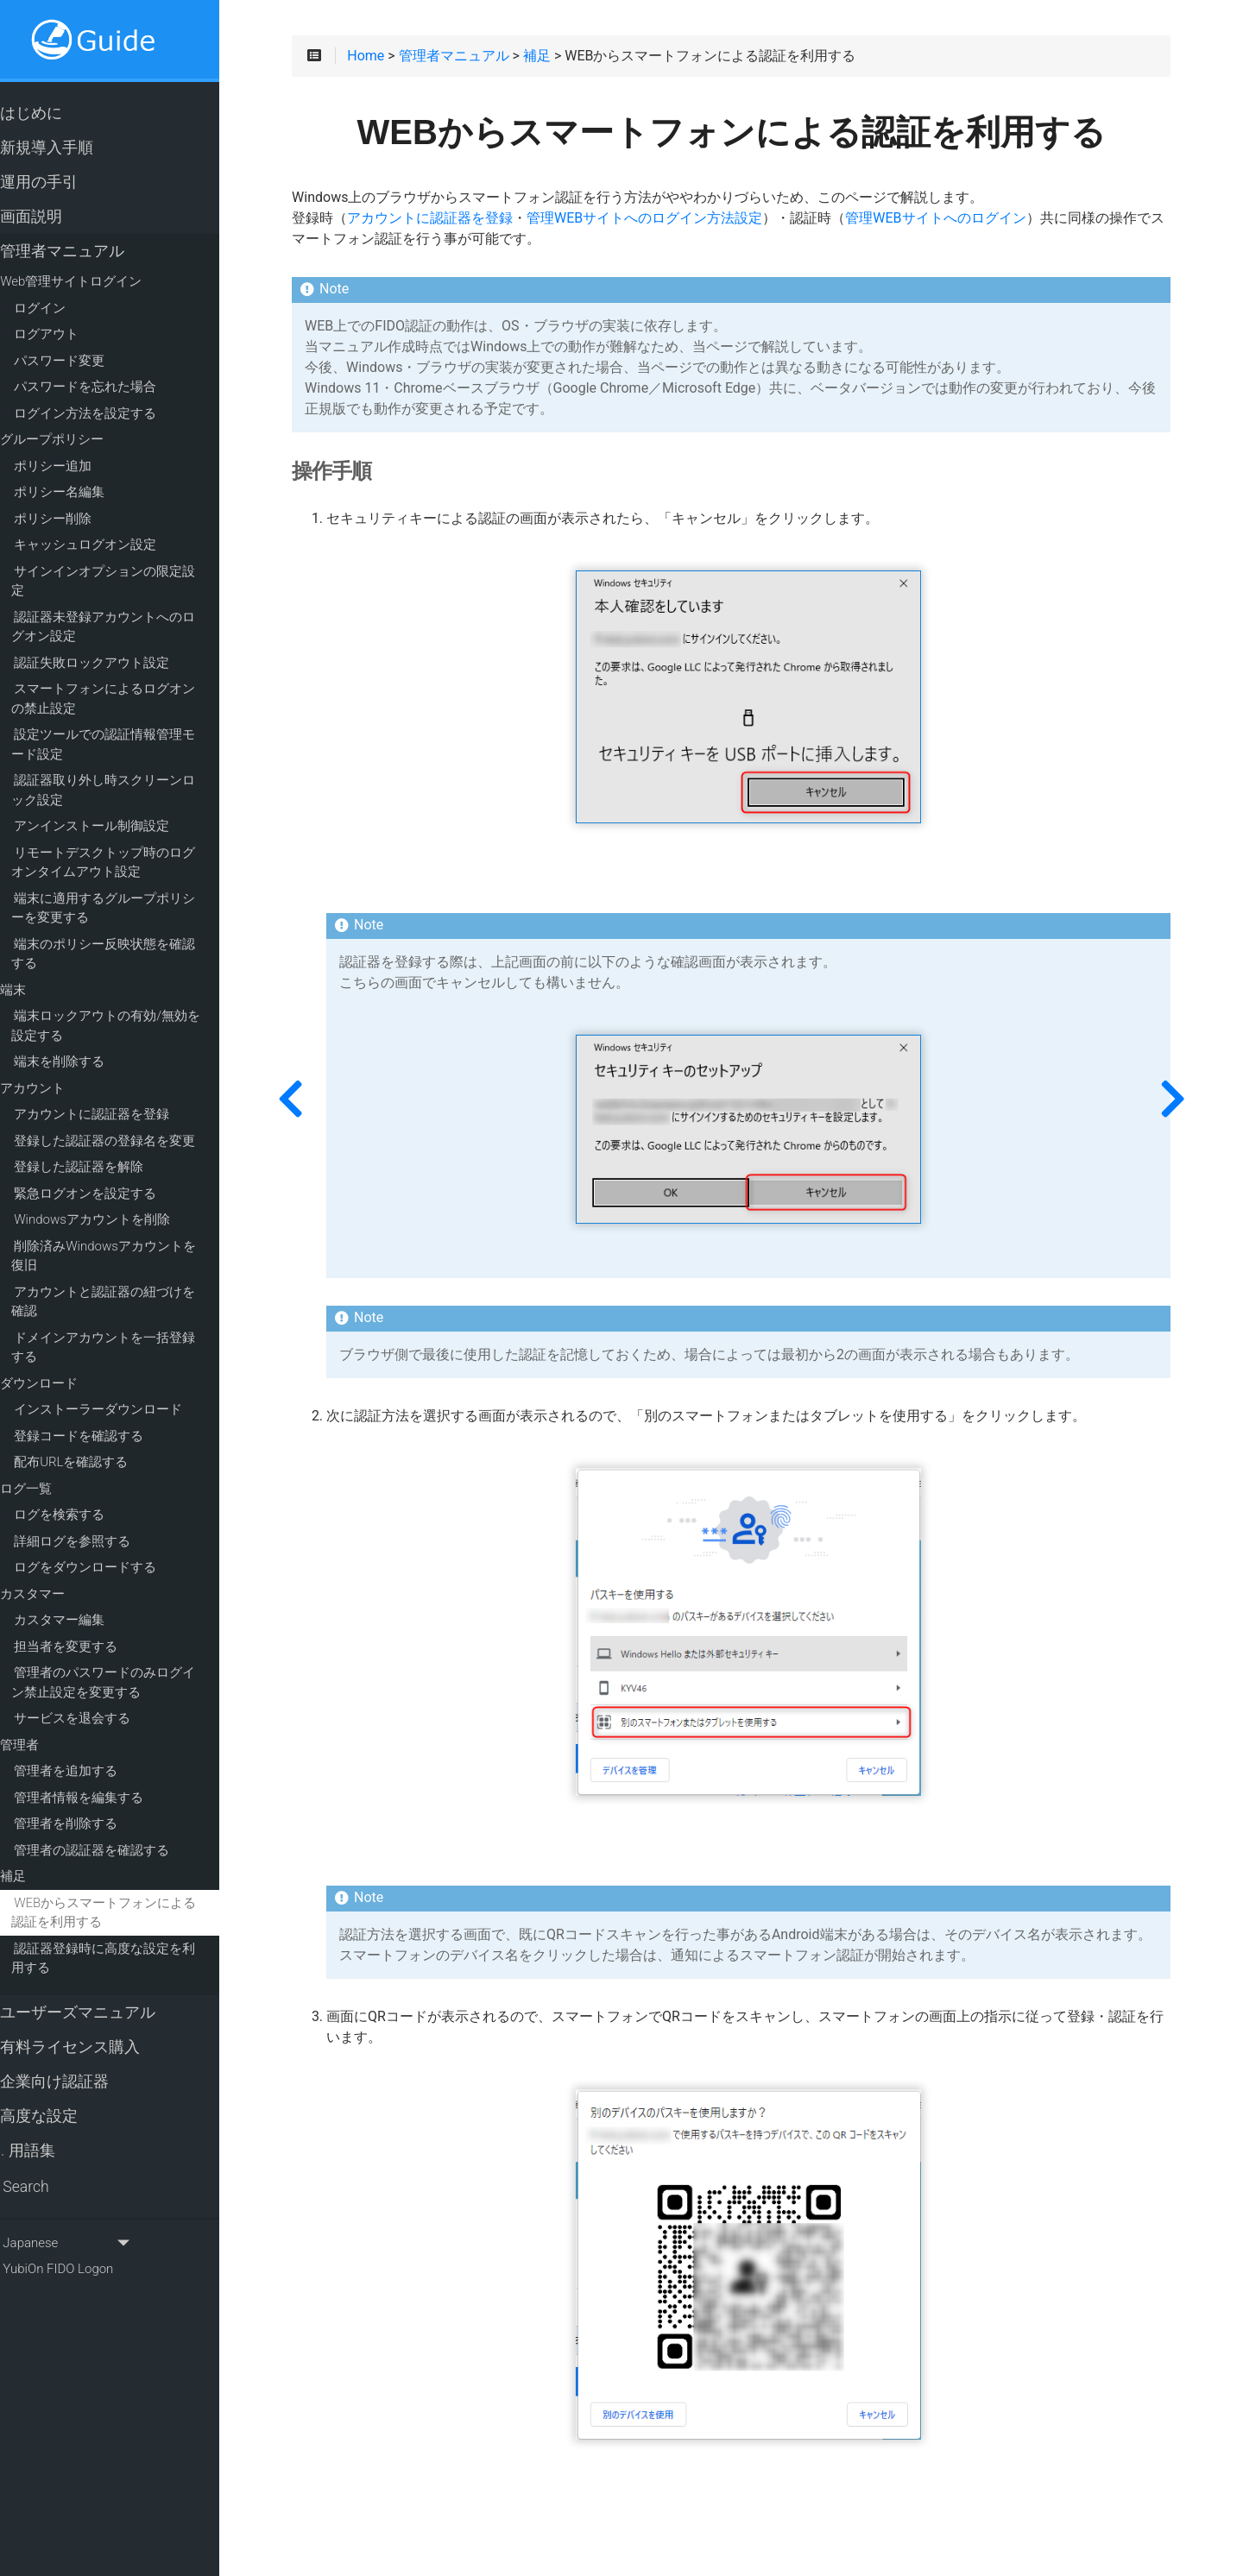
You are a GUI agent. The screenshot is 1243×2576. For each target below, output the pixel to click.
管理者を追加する (96, 1752)
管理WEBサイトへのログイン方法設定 (694, 224)
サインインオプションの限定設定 (141, 572)
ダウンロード (69, 1364)
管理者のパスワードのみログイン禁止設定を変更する (139, 1664)
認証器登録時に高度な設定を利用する (139, 1939)
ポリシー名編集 (89, 493)
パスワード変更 (89, 361)
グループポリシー (82, 440)
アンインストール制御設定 (121, 808)
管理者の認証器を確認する (121, 1831)
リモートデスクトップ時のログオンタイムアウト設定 (139, 843)
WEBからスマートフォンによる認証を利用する (140, 1894)
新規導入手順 (68, 148)
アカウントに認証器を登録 (121, 1096)
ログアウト (76, 335)
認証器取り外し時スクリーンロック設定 (139, 772)
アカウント (62, 1069)
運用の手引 (61, 183)
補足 (43, 1858)
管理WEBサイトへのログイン (985, 224)
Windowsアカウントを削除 (122, 1201)
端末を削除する (89, 1043)
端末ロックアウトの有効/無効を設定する (142, 1007)
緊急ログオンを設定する (115, 1174)
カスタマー (62, 1575)
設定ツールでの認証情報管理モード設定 (139, 726)
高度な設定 (61, 2097)
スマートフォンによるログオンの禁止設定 (139, 680)
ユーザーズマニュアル (100, 1993)
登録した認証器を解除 (109, 1148)
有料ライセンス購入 (92, 2028)
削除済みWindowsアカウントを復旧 (140, 1237)
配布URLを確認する (101, 1444)
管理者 (49, 1726)
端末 (43, 971)
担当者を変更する (96, 1627)
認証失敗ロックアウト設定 (121, 644)
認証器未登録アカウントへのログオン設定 (139, 608)
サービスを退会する (102, 1700)
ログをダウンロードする (115, 1549)
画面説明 (53, 217)
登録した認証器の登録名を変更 (134, 1122)
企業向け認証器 (76, 2062)
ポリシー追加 (83, 467)
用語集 (49, 2131)
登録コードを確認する (109, 1417)
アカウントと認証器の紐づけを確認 (139, 1283)
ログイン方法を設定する (115, 414)
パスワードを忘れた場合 (115, 387)
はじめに (53, 114)
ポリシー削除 (83, 519)
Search (46, 2167)
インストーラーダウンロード (128, 1391)
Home (415, 62)
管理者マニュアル (84, 252)
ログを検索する (89, 1496)
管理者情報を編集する (109, 1778)
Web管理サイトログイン (101, 282)
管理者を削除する (96, 1805)
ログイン (70, 309)
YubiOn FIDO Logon (78, 2250)
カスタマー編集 (89, 1601)
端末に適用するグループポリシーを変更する (139, 889)
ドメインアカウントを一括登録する (139, 1328)
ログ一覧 (56, 1469)
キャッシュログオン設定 (115, 545)
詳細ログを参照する (102, 1522)
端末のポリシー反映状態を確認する (139, 935)
